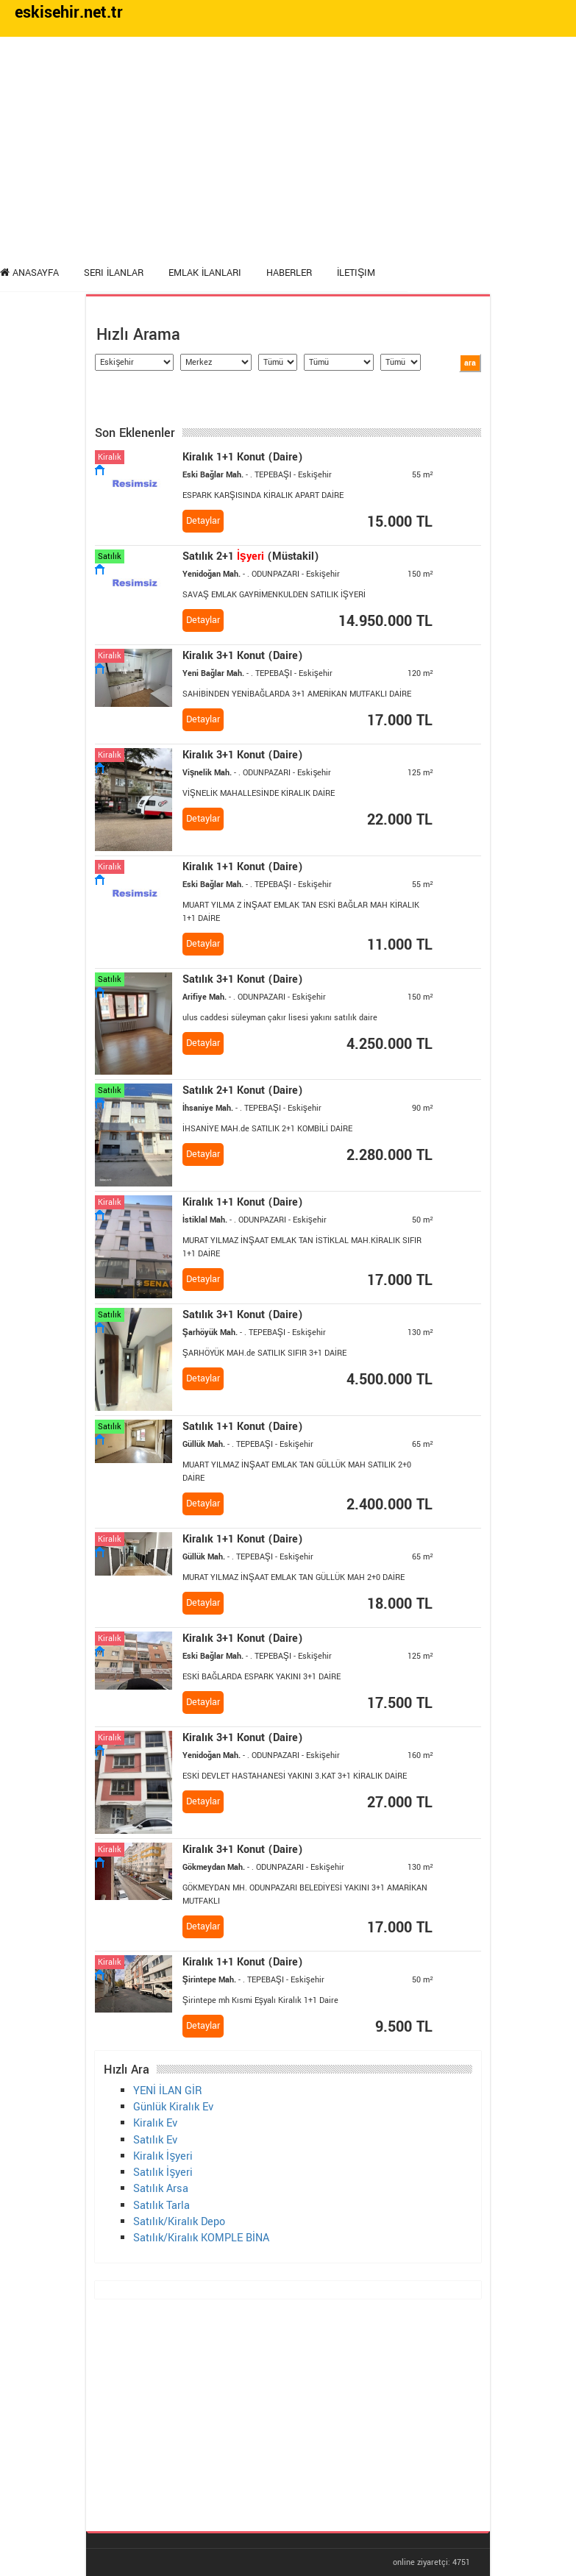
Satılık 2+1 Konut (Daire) (242, 1090)
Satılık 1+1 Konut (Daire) (242, 1426)
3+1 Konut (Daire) (242, 655)
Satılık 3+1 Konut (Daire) (242, 979)
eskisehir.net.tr (69, 12)
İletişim (356, 273)
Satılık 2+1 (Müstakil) (250, 556)
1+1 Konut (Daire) (242, 457)
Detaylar (203, 520)
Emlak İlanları (204, 273)
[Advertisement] (288, 147)
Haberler (289, 273)
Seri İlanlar (113, 273)
